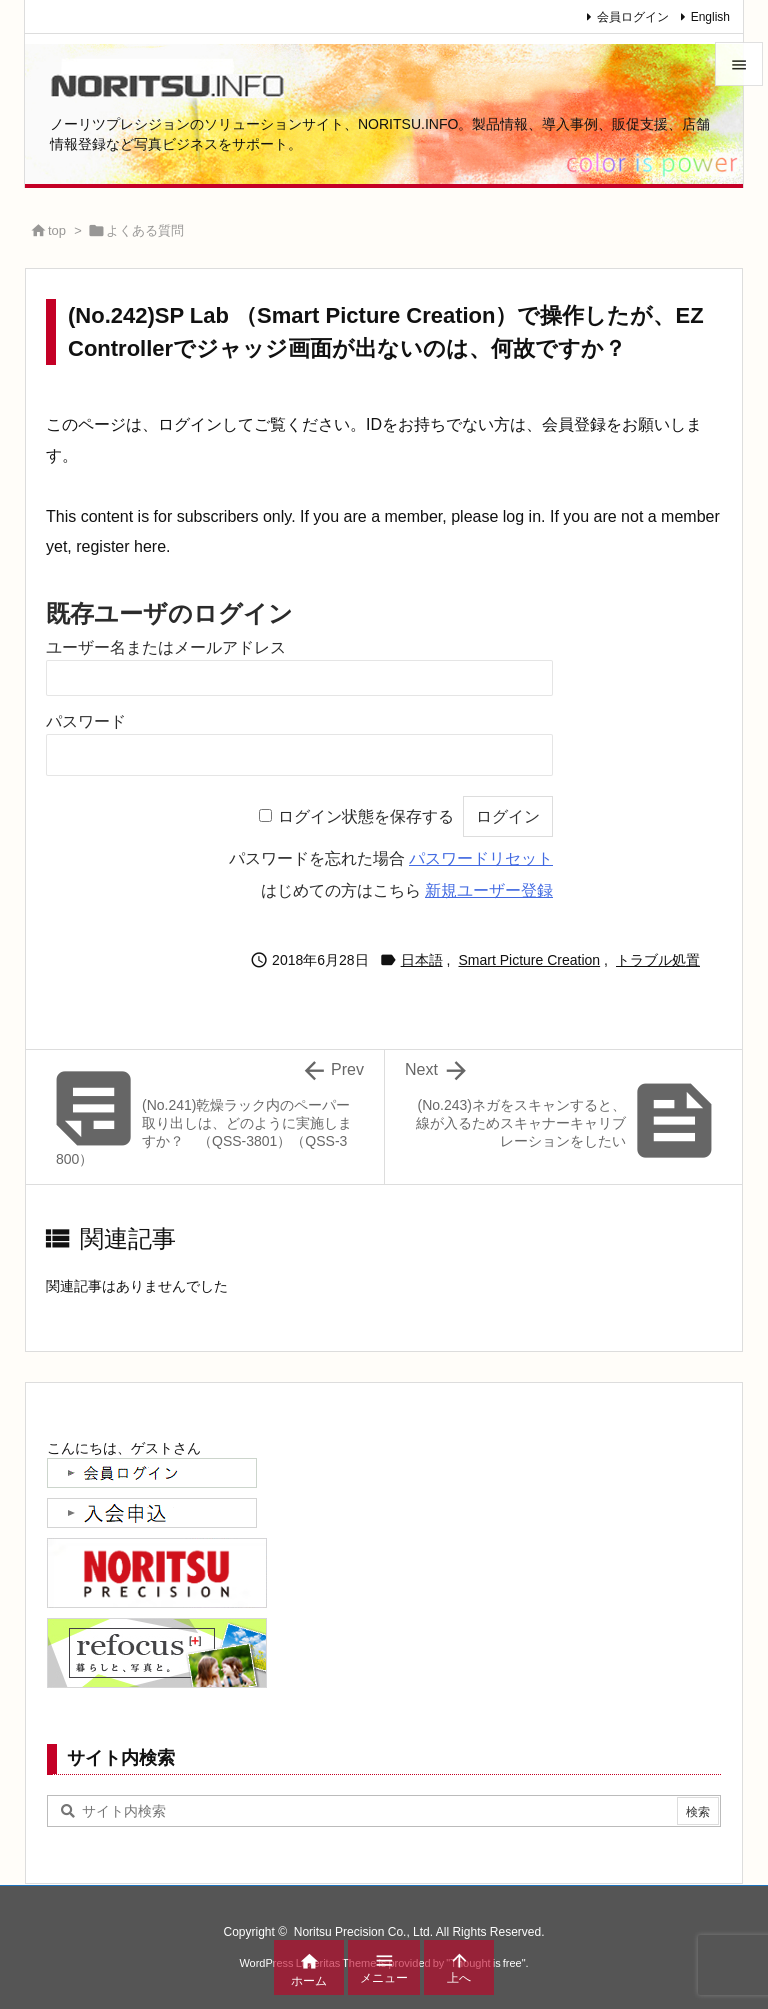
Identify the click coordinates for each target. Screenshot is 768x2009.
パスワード (86, 721)
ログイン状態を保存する (366, 816)
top (57, 230)
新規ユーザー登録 (489, 890)
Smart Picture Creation (530, 960)
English (710, 17)
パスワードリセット (481, 858)
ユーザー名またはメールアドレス (166, 647)
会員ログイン (633, 17)
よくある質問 (145, 230)
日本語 (422, 960)
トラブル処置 (658, 960)
